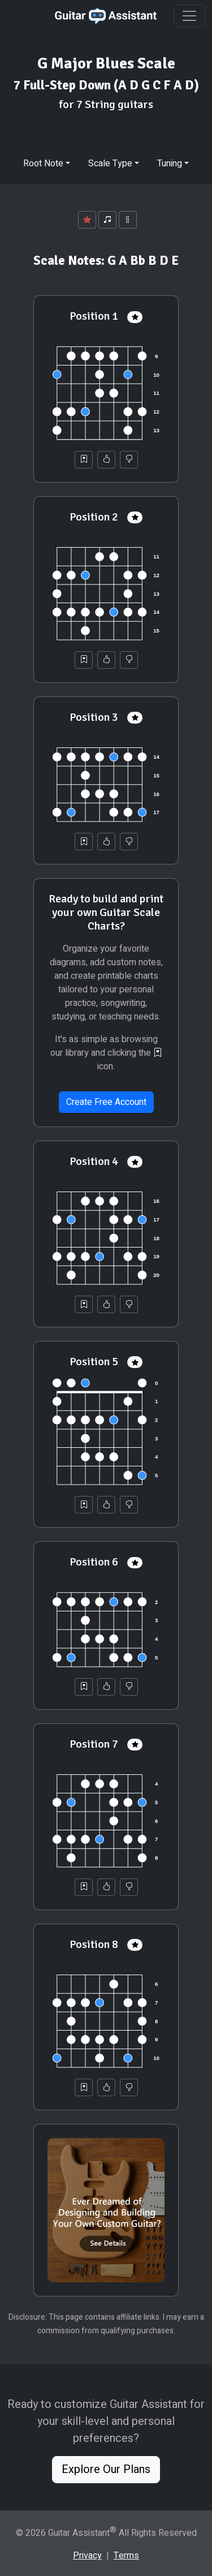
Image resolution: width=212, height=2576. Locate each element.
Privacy (87, 2555)
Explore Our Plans (106, 2469)
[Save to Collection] (84, 459)
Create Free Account (106, 1102)
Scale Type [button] (110, 163)
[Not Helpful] (129, 459)
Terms (126, 2555)
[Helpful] (106, 459)
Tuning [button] (169, 163)
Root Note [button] (43, 163)
